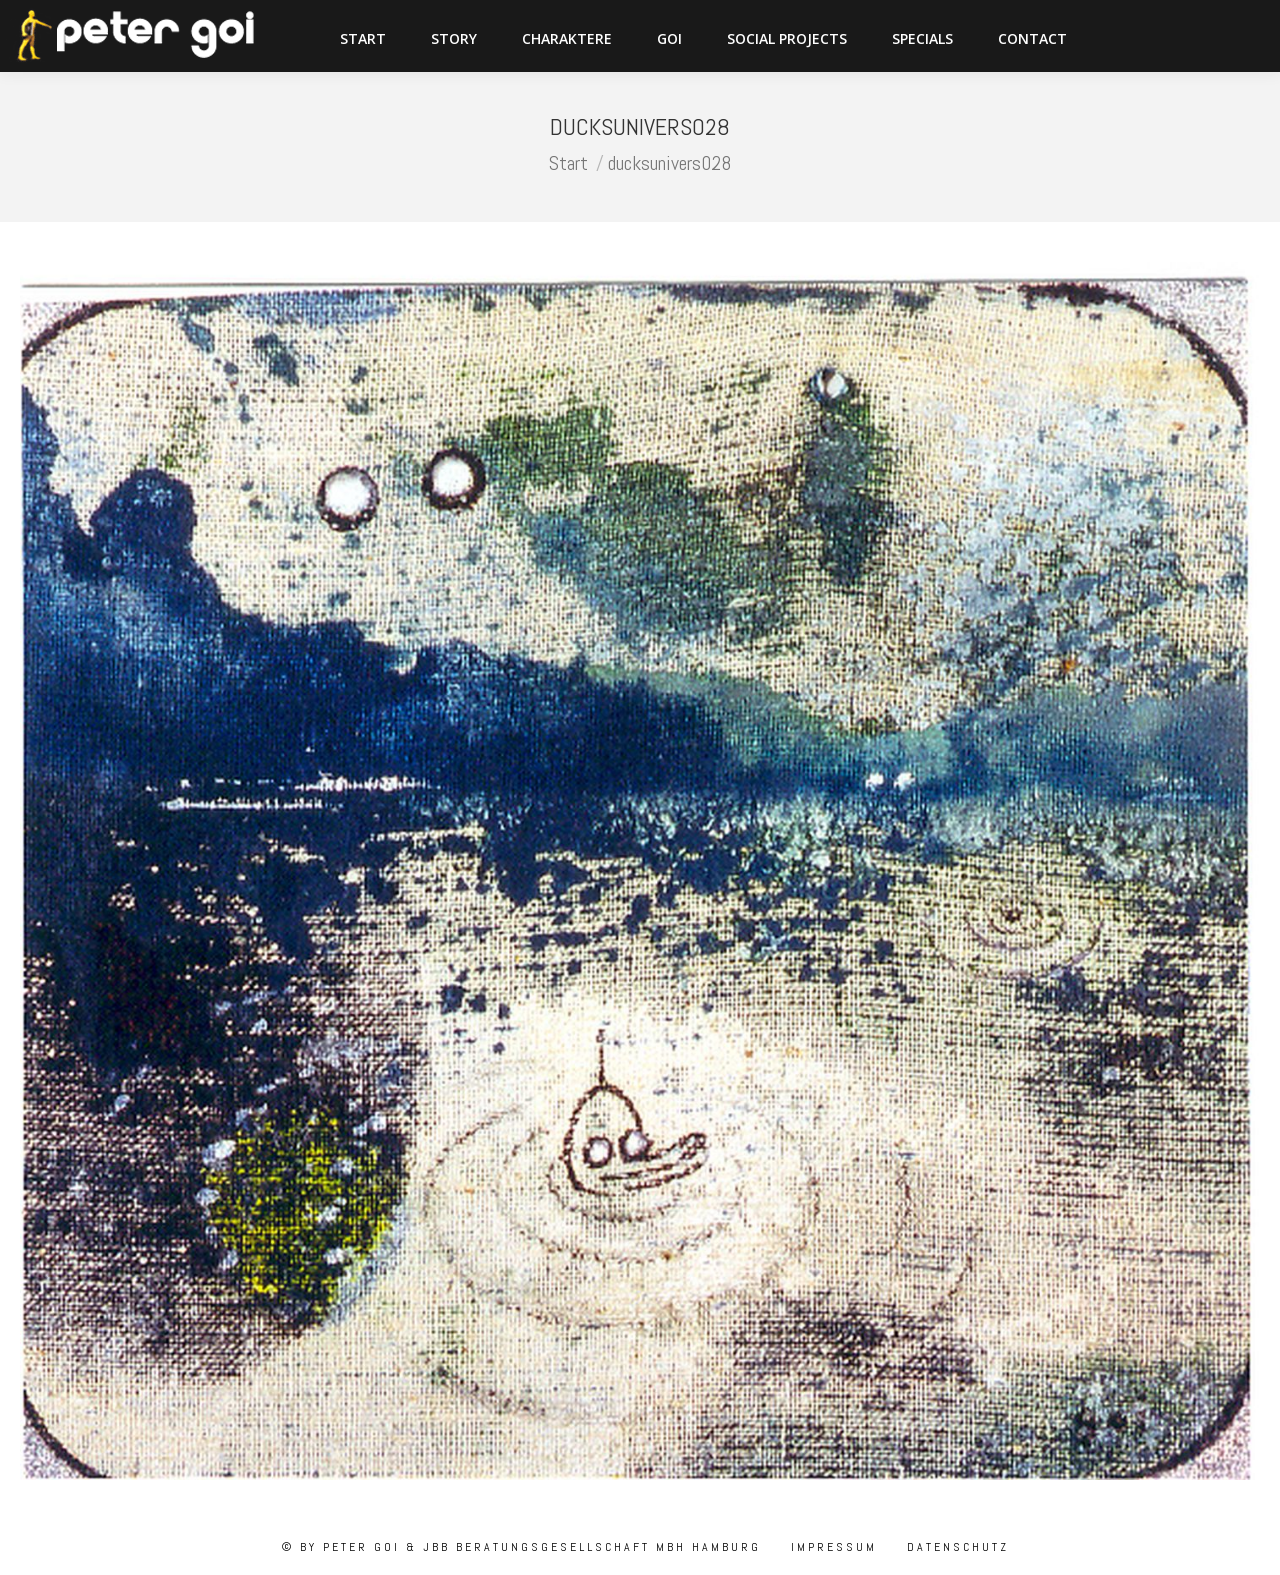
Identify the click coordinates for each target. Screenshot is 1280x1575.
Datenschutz (955, 1547)
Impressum (831, 1547)
